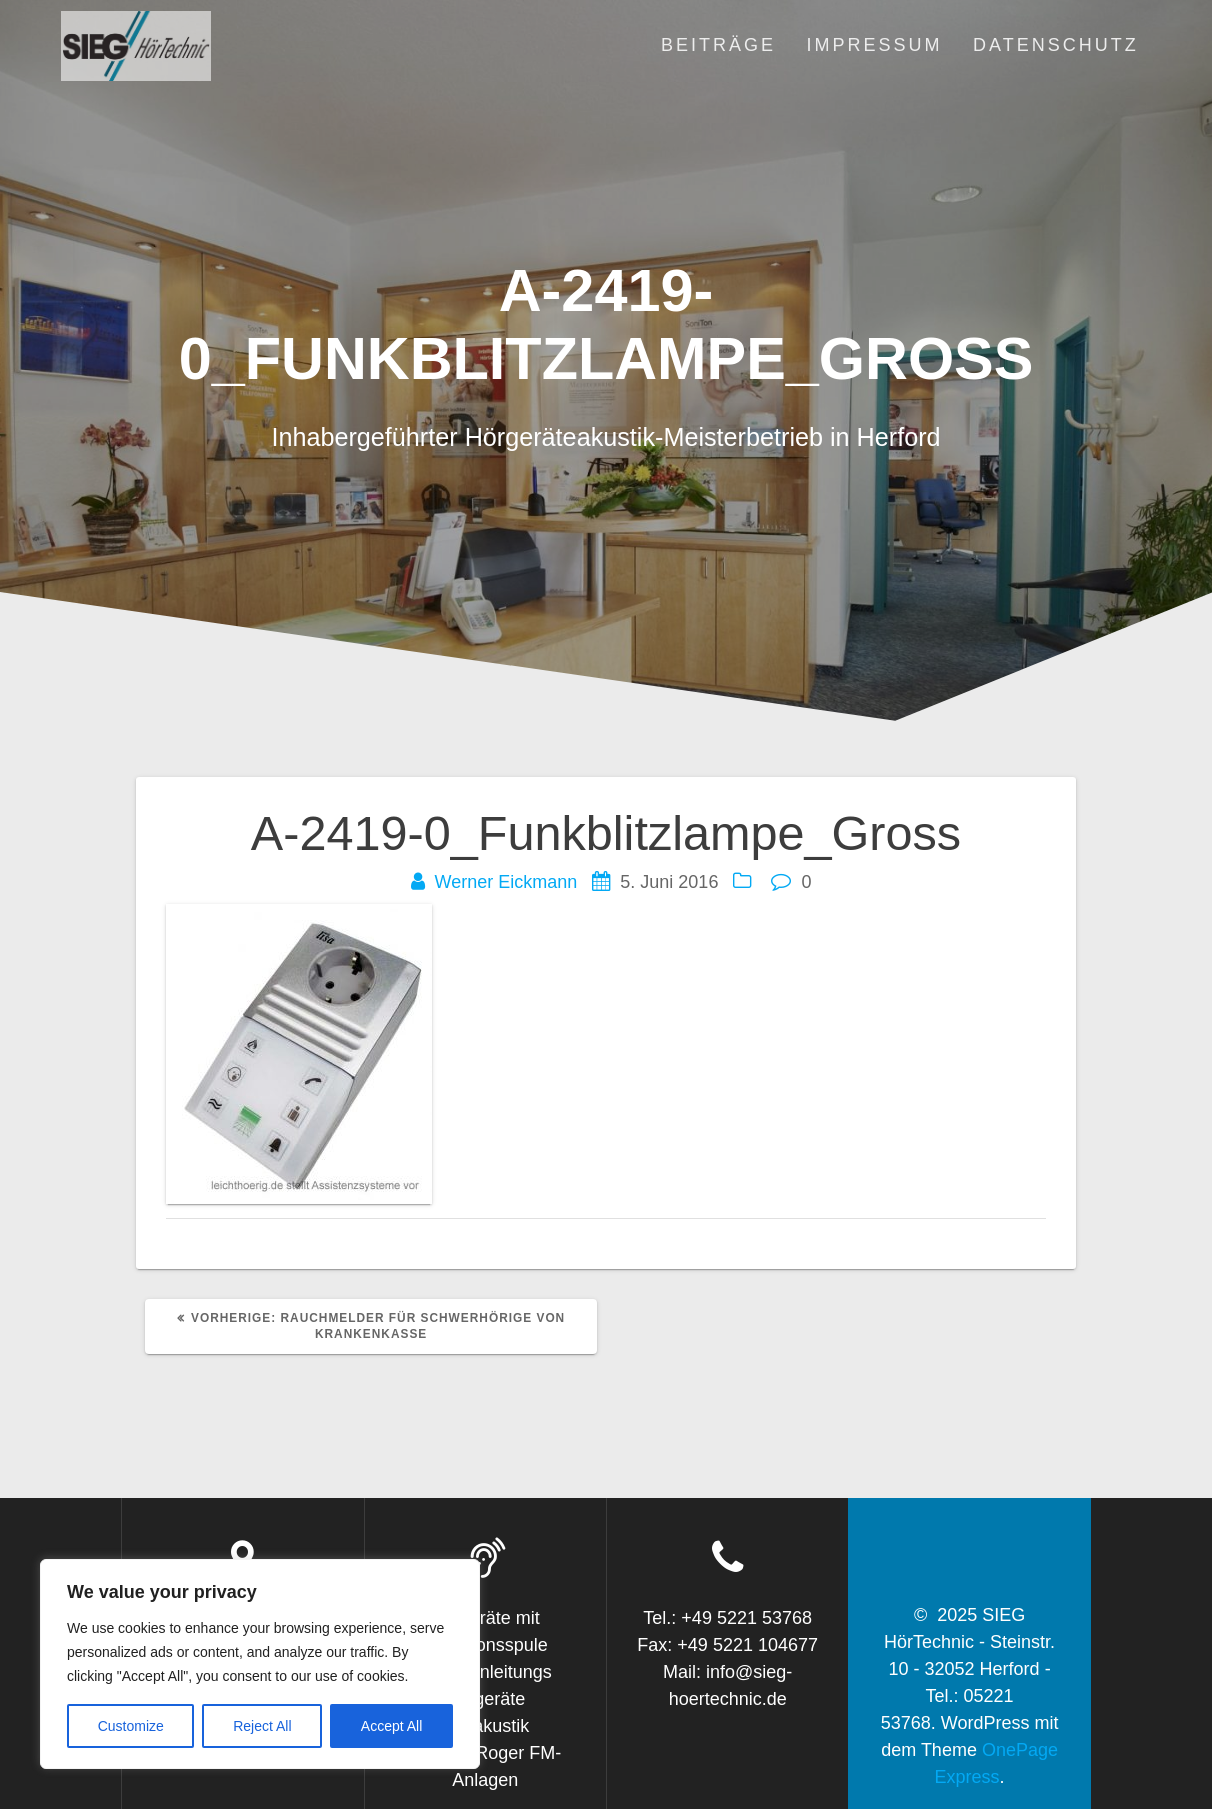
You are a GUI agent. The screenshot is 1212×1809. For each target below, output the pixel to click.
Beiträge (718, 45)
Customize (131, 1726)
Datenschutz (1056, 45)
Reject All (262, 1726)
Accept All (391, 1726)
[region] (260, 1664)
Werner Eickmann (506, 882)
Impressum (875, 45)
